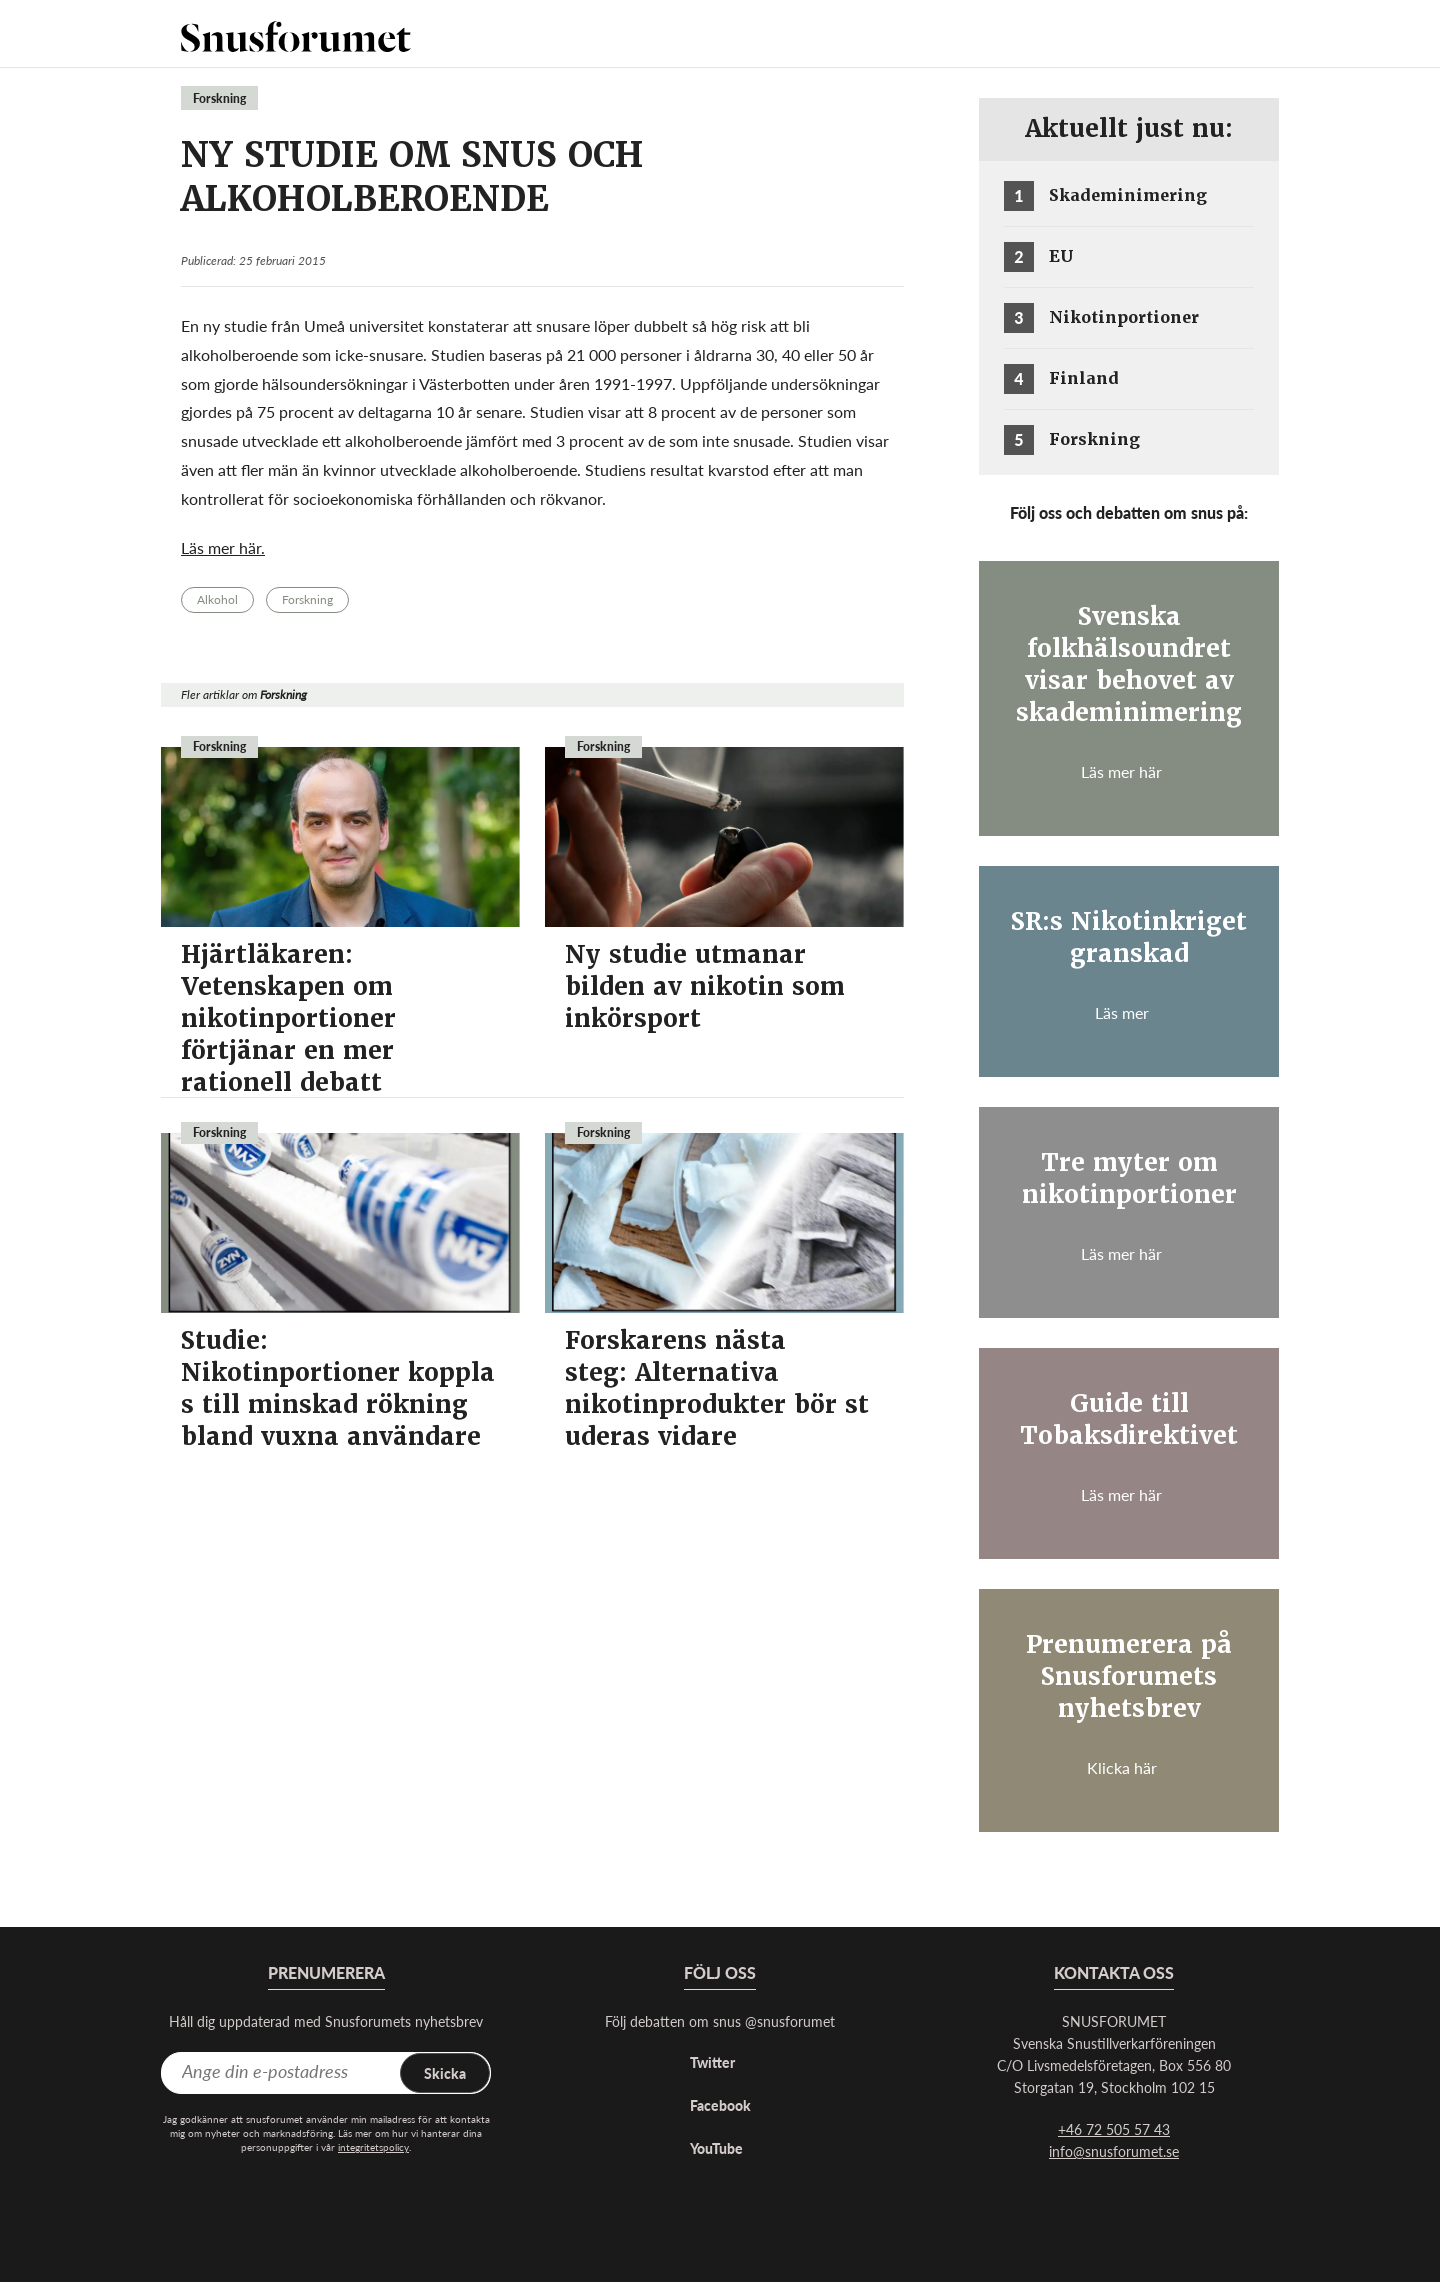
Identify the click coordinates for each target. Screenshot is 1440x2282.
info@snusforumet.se (1114, 2151)
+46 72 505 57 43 (1114, 2129)
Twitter (712, 2062)
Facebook (720, 2105)
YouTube (716, 2148)
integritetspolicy (373, 2147)
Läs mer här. (223, 547)
